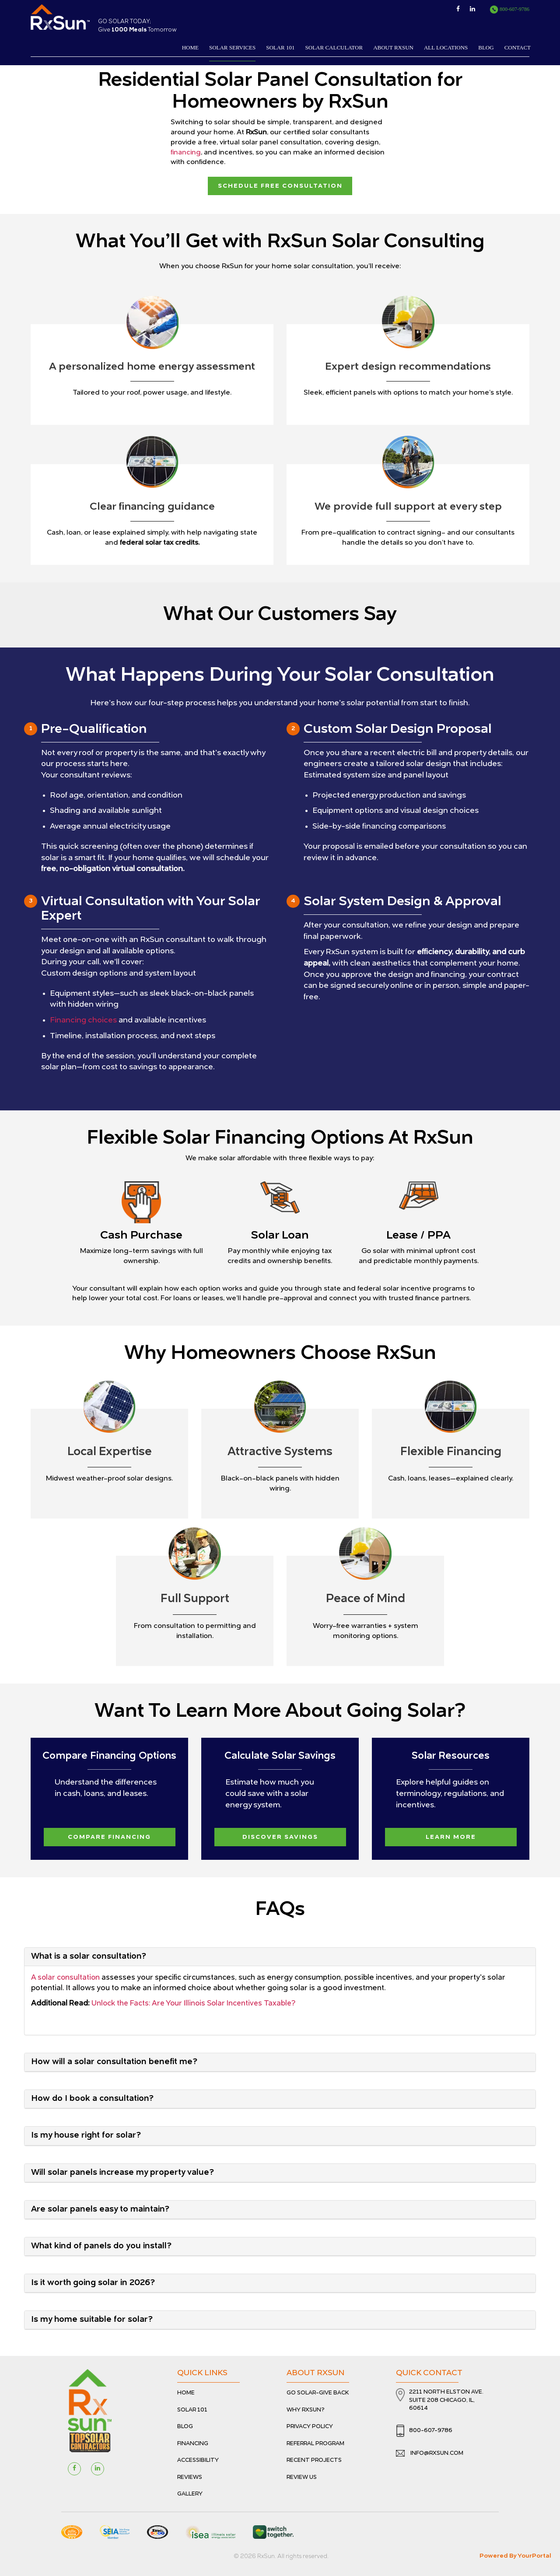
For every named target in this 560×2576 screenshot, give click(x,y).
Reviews (189, 2475)
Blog (486, 47)
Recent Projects (314, 2458)
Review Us (302, 2475)
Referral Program (315, 2441)
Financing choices (83, 1019)
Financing (192, 2441)
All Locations (446, 47)
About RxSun (393, 47)
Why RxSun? (306, 2407)
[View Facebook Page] (462, 9)
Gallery (190, 2492)
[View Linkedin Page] (479, 9)
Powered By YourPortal (515, 2553)
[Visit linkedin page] (97, 2466)
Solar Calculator (334, 47)
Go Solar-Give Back (318, 2391)
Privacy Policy (310, 2424)
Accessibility (198, 2458)
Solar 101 (280, 47)
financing (186, 152)
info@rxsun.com (429, 2451)
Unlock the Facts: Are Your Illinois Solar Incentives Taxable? (195, 2001)
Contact (517, 47)
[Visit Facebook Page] (74, 2466)
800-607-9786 (509, 9)
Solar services (232, 47)
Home (190, 47)
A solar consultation (66, 1975)
